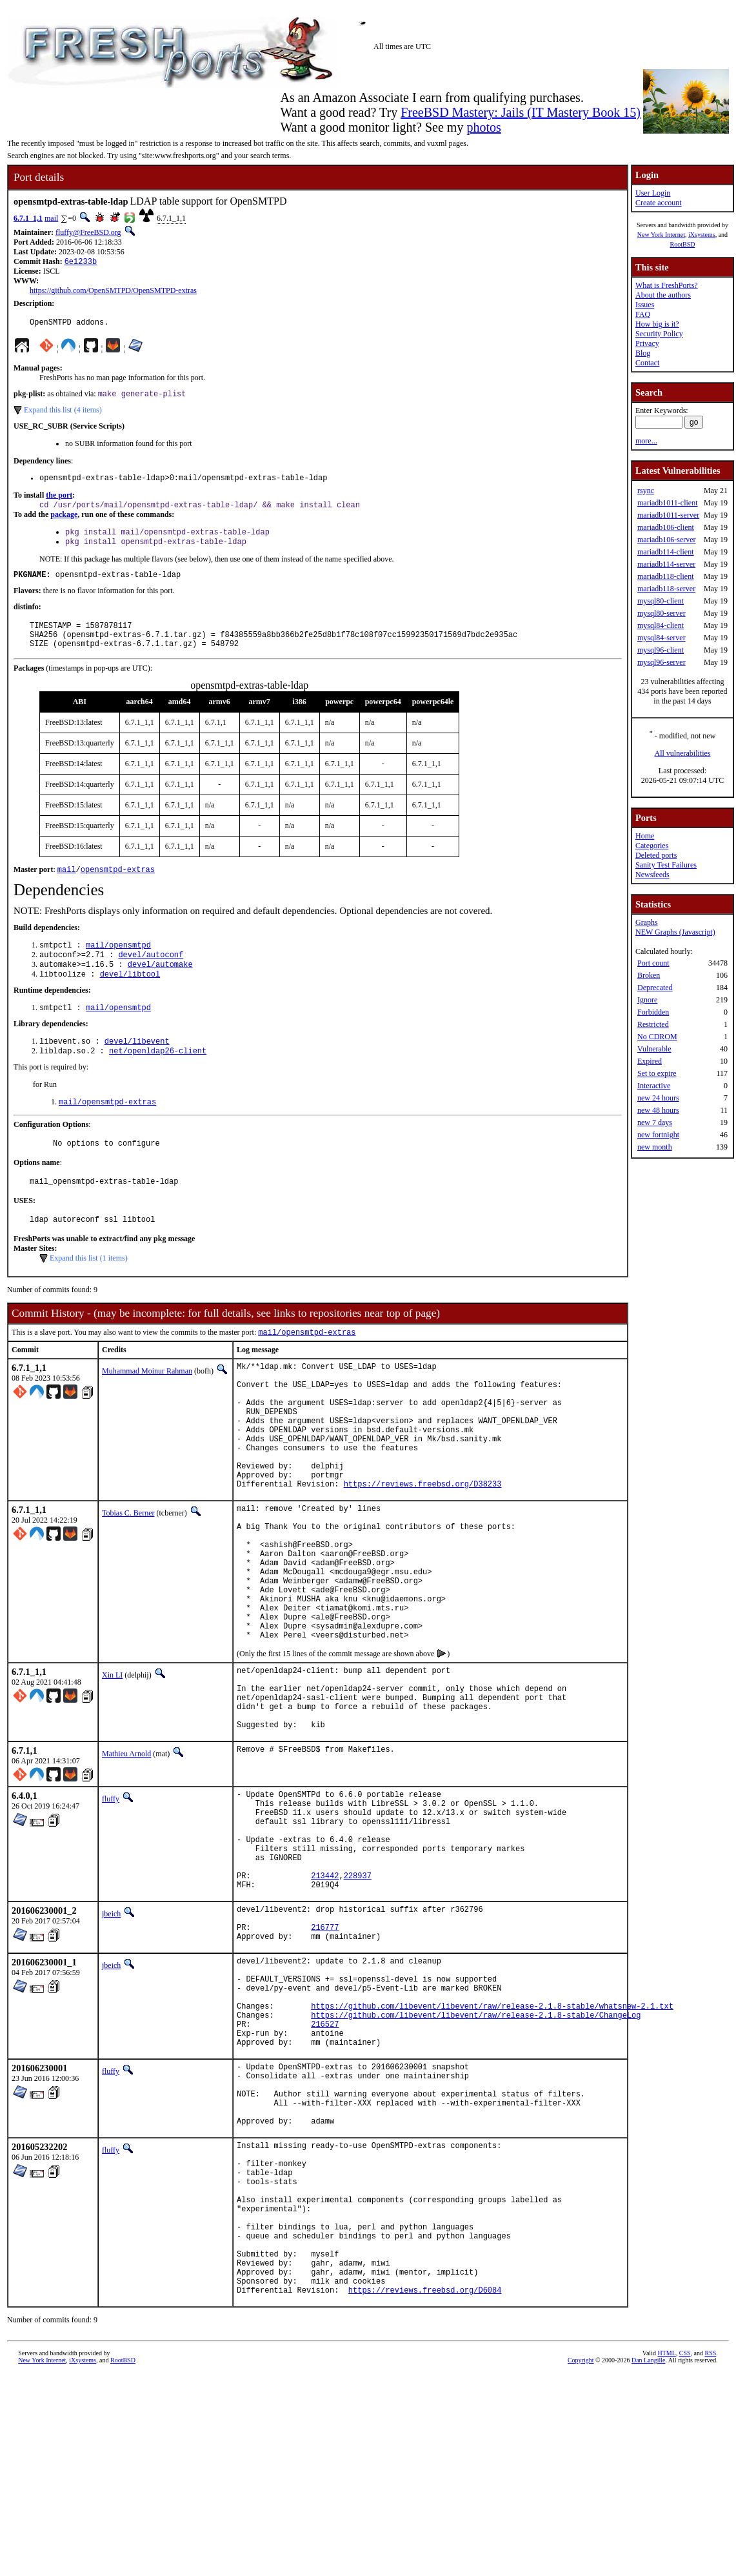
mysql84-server (661, 637)
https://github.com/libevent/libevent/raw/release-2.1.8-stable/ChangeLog (476, 2163)
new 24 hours (658, 1097)
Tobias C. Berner (128, 1576)
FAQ (642, 314)
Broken (648, 975)
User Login (652, 193)
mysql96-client (660, 649)
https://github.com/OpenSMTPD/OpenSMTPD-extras (113, 291)
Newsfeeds (652, 874)
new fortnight (658, 1134)
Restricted (653, 1024)
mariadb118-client (665, 576)
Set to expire (657, 1073)
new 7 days (654, 1122)
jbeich (111, 2041)
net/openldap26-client (157, 1078)
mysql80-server (661, 613)
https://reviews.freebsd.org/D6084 (425, 2491)
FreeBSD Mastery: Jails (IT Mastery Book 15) (521, 112)
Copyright (581, 2561)
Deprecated (655, 987)
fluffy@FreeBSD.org (88, 232)
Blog (642, 353)
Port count (653, 963)
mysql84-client (660, 625)
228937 (358, 2001)
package (63, 522)
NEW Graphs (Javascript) (675, 932)
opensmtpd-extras (118, 888)
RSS (711, 2554)
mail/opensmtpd (118, 965)
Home (644, 835)
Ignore (647, 999)
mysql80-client (660, 600)
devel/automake (160, 987)
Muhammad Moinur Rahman (147, 1407)
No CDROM (657, 1036)
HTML (666, 2554)
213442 (325, 2001)
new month (654, 1146)
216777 (325, 2060)
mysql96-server (661, 662)
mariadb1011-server (668, 515)
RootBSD (682, 244)
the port (59, 501)
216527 (325, 2174)
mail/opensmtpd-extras (107, 1131)
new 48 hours (658, 1110)
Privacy (647, 343)
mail (51, 218)
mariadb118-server (666, 588)
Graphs (646, 922)
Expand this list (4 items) (63, 414)
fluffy (110, 1905)
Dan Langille (648, 2561)
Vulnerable (654, 1048)
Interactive (653, 1085)
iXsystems (701, 234)
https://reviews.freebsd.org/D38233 (423, 1547)
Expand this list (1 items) (89, 1293)
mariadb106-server (666, 539)
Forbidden (653, 1012)
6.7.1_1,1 (28, 218)
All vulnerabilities (682, 753)
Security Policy (659, 333)
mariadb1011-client (667, 502)
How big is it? (657, 324)
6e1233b (81, 262)
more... (646, 440)
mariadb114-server (666, 564)
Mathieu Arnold (126, 1860)
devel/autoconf (150, 976)
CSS (685, 2554)
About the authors (663, 294)
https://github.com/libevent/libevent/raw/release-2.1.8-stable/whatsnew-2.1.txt (492, 2152)
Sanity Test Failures (666, 864)
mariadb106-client (665, 527)
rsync (645, 490)
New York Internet (661, 234)
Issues (644, 304)
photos (483, 127)
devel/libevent (137, 1067)
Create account (658, 202)
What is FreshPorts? (666, 285)
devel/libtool (130, 998)
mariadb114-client (665, 551)
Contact (647, 362)
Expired (649, 1061)
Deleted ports (656, 855)
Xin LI (112, 1767)
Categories (651, 845)
